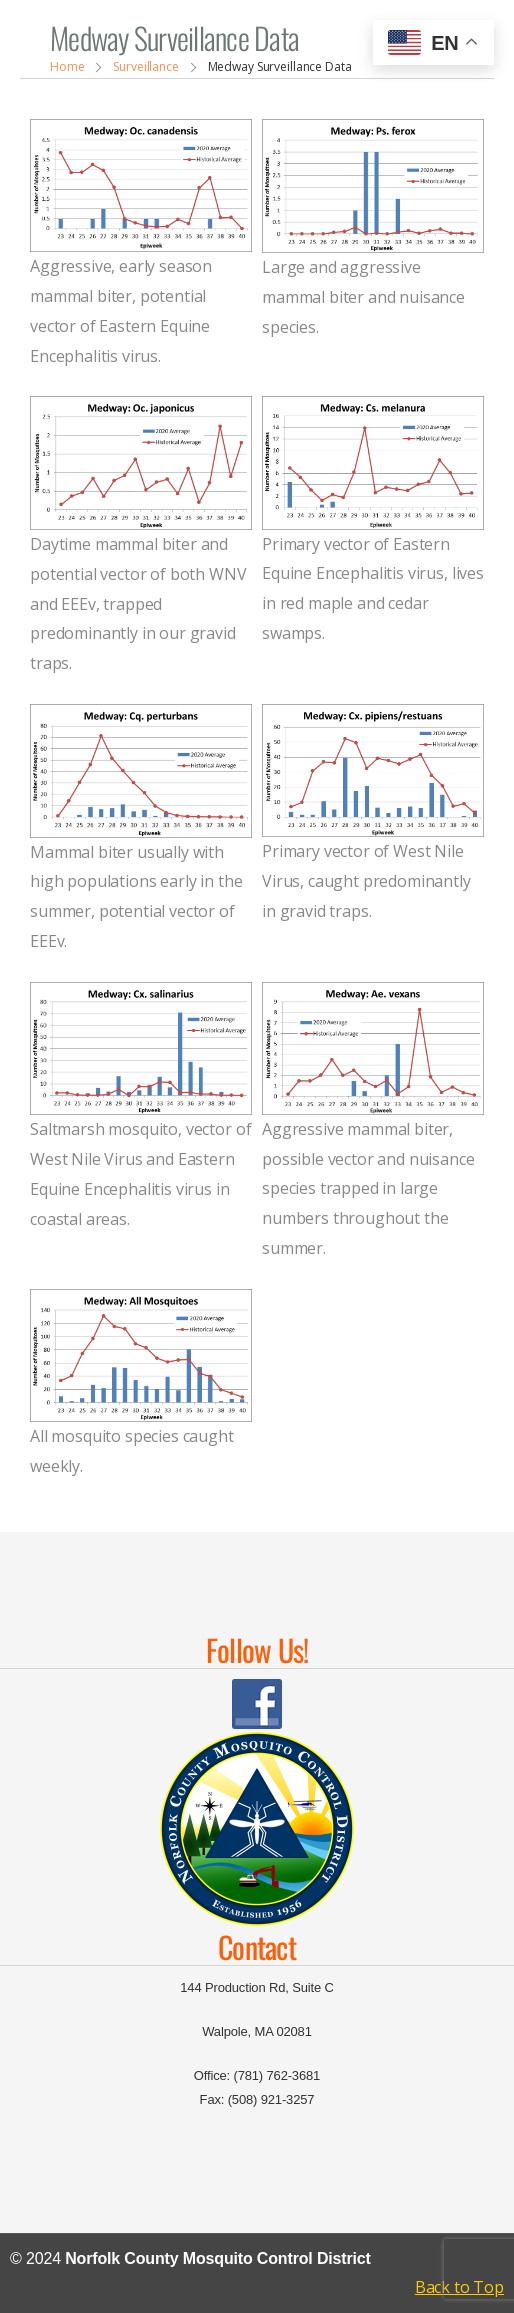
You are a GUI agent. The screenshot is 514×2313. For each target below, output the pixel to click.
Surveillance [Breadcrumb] (146, 66)
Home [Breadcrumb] (67, 66)
